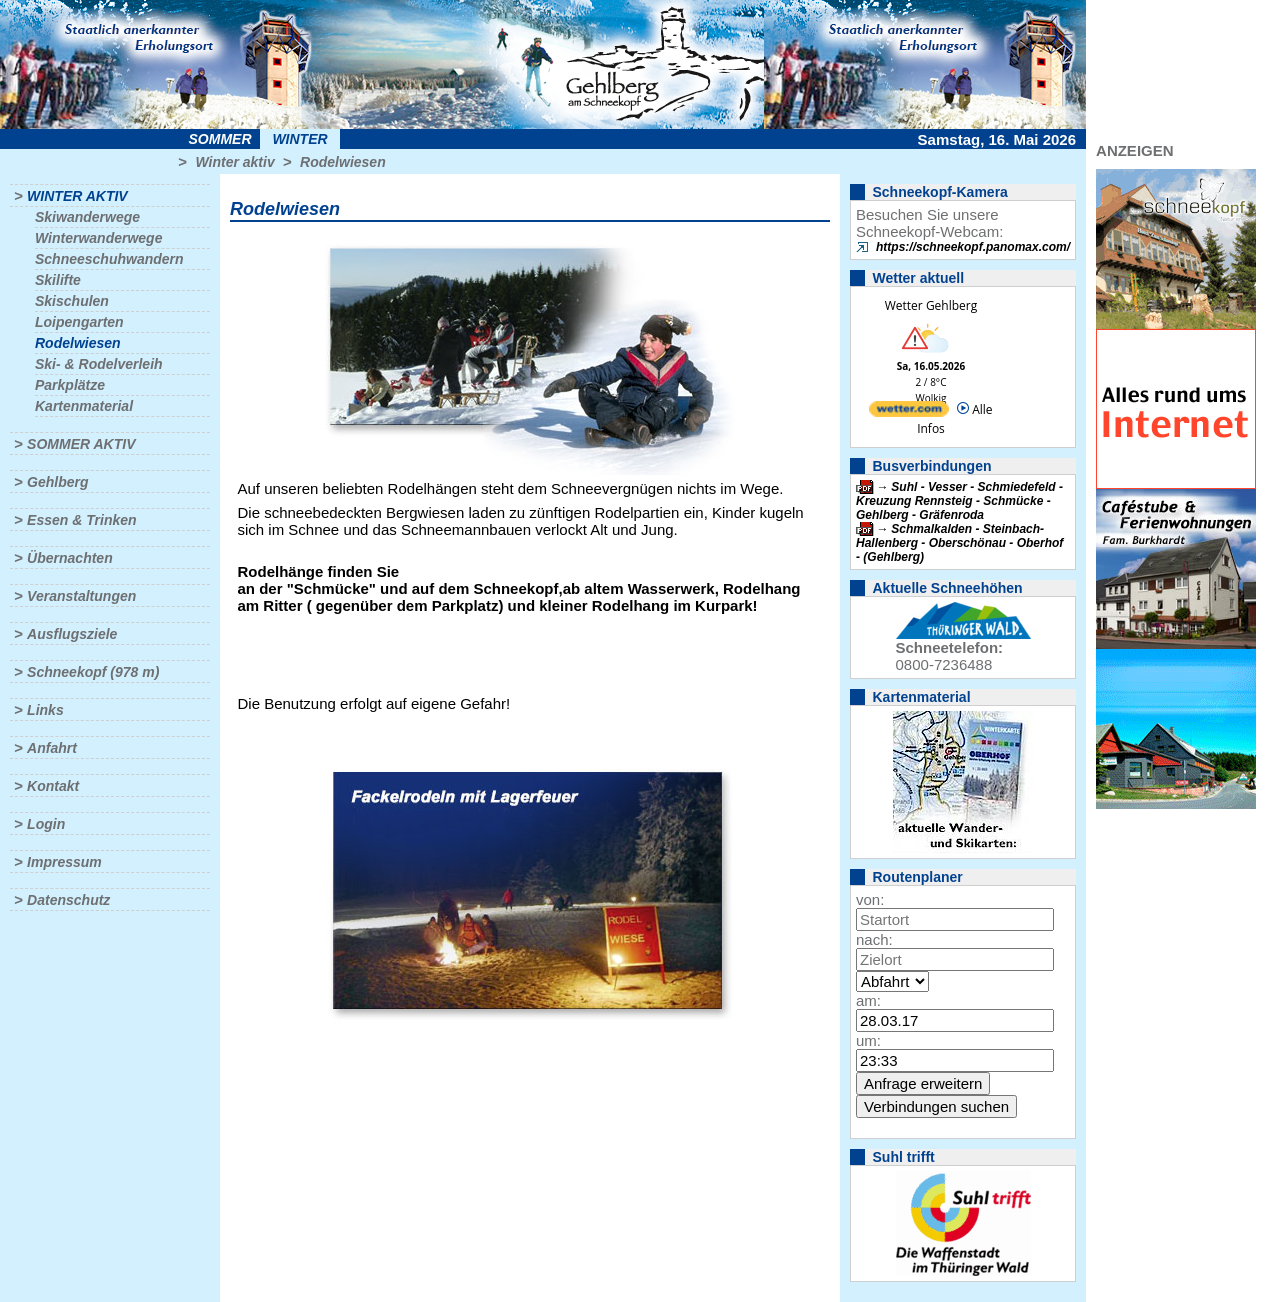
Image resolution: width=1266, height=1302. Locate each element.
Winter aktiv (234, 162)
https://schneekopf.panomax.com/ (973, 247)
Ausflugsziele (72, 634)
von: (870, 899)
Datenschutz (68, 900)
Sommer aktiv (81, 444)
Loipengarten (79, 322)
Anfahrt (52, 748)
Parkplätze (70, 385)
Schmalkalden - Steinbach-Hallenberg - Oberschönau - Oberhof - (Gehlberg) (959, 543)
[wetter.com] (909, 412)
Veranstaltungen (81, 596)
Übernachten (70, 558)
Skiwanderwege (87, 217)
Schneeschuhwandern (109, 259)
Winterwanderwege (98, 238)
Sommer (220, 139)
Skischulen (72, 301)
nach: (874, 939)
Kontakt (53, 786)
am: (868, 1000)
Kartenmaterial (84, 406)
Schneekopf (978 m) (93, 672)
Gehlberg (57, 482)
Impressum (64, 862)
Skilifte (58, 280)
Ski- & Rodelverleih (99, 364)
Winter (299, 139)
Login (46, 824)
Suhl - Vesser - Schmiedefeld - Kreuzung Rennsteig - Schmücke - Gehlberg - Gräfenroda (959, 501)
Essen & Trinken (81, 520)
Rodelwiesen (343, 162)
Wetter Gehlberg (931, 305)
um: (868, 1040)
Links (45, 710)
